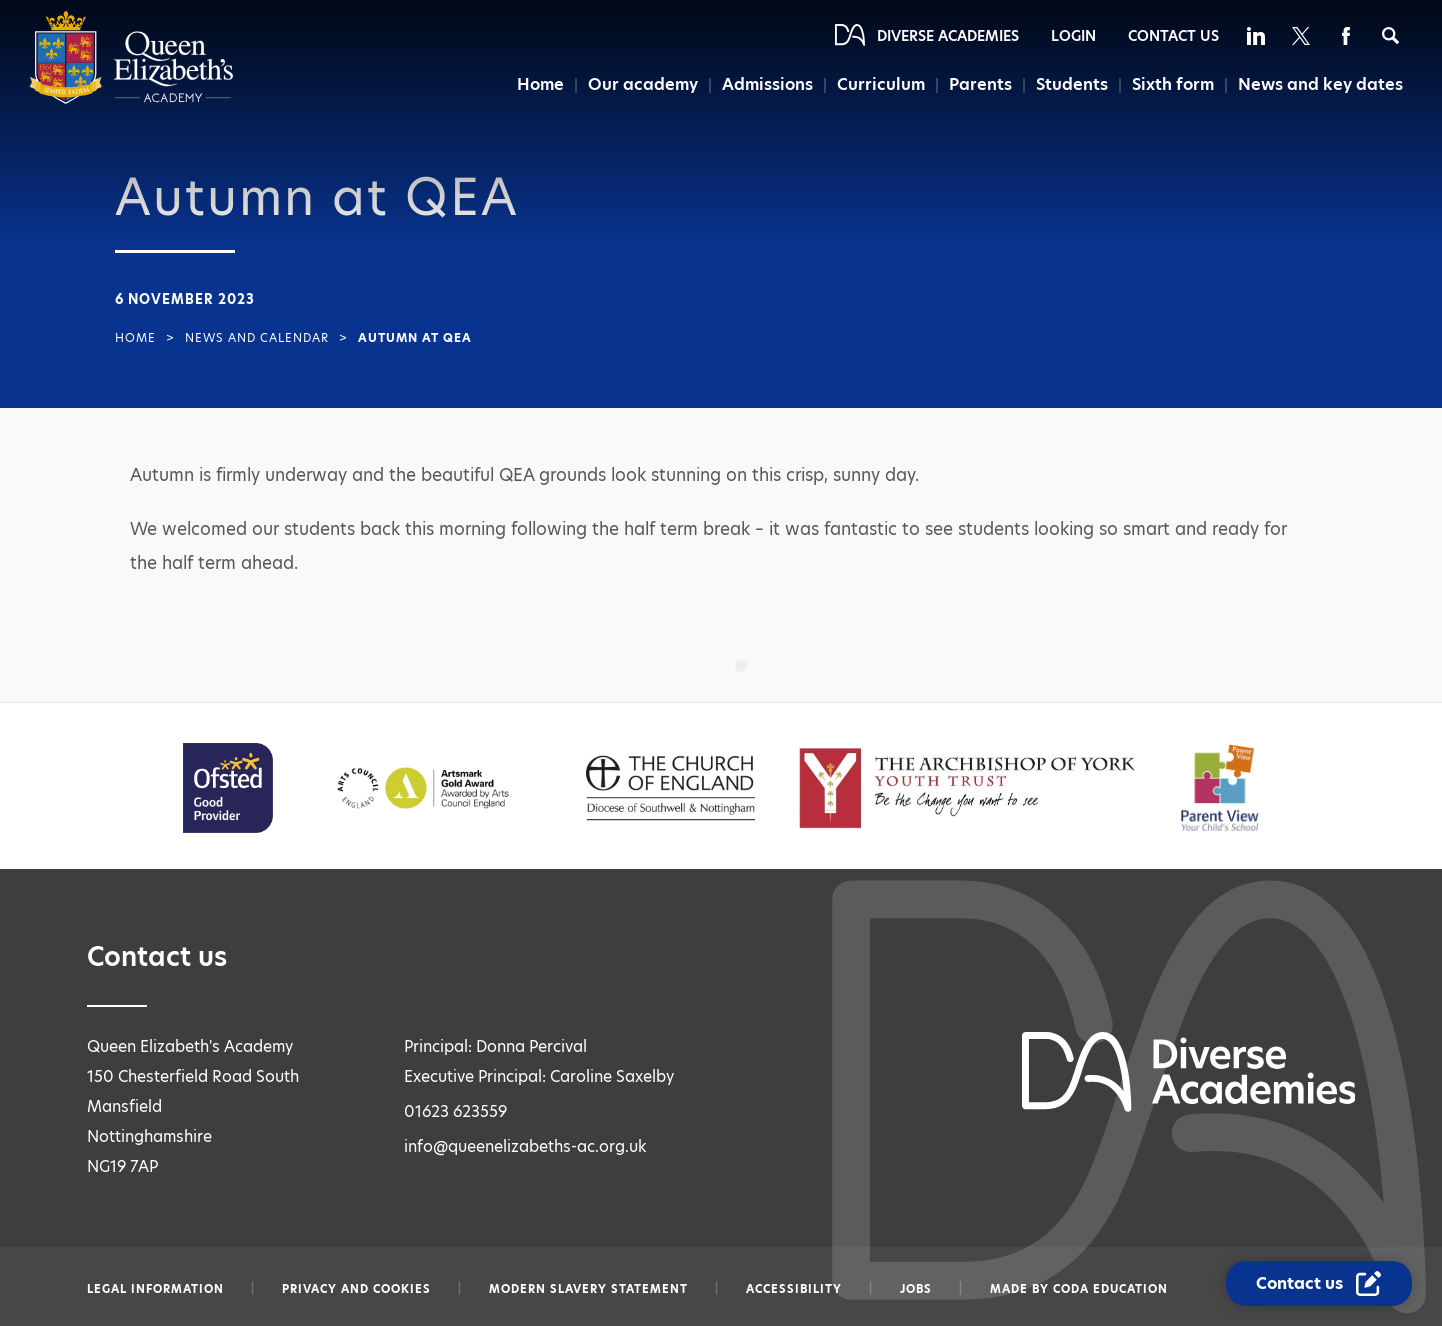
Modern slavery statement (588, 1289)
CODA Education (1110, 1289)
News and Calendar (257, 338)
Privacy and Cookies (356, 1289)
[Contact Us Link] (1319, 1283)
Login (1073, 36)
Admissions (767, 84)
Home (540, 84)
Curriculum (881, 84)
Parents (980, 84)
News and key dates (1320, 84)
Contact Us (1173, 36)
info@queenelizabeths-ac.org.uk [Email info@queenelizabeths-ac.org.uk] (525, 1146)
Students (1072, 84)
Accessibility (794, 1289)
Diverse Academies (948, 36)
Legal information (155, 1289)
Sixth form (1173, 84)
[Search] (1390, 35)
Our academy (643, 84)
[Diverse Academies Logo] (131, 99)
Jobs (916, 1289)
